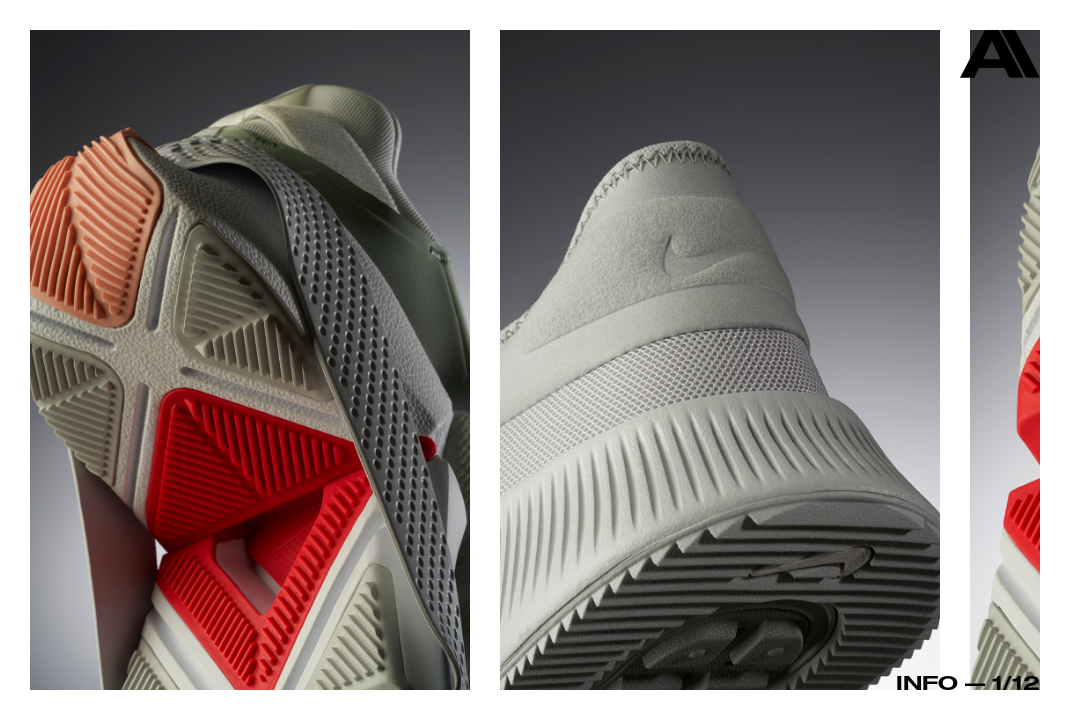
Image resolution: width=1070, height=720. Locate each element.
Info (927, 682)
